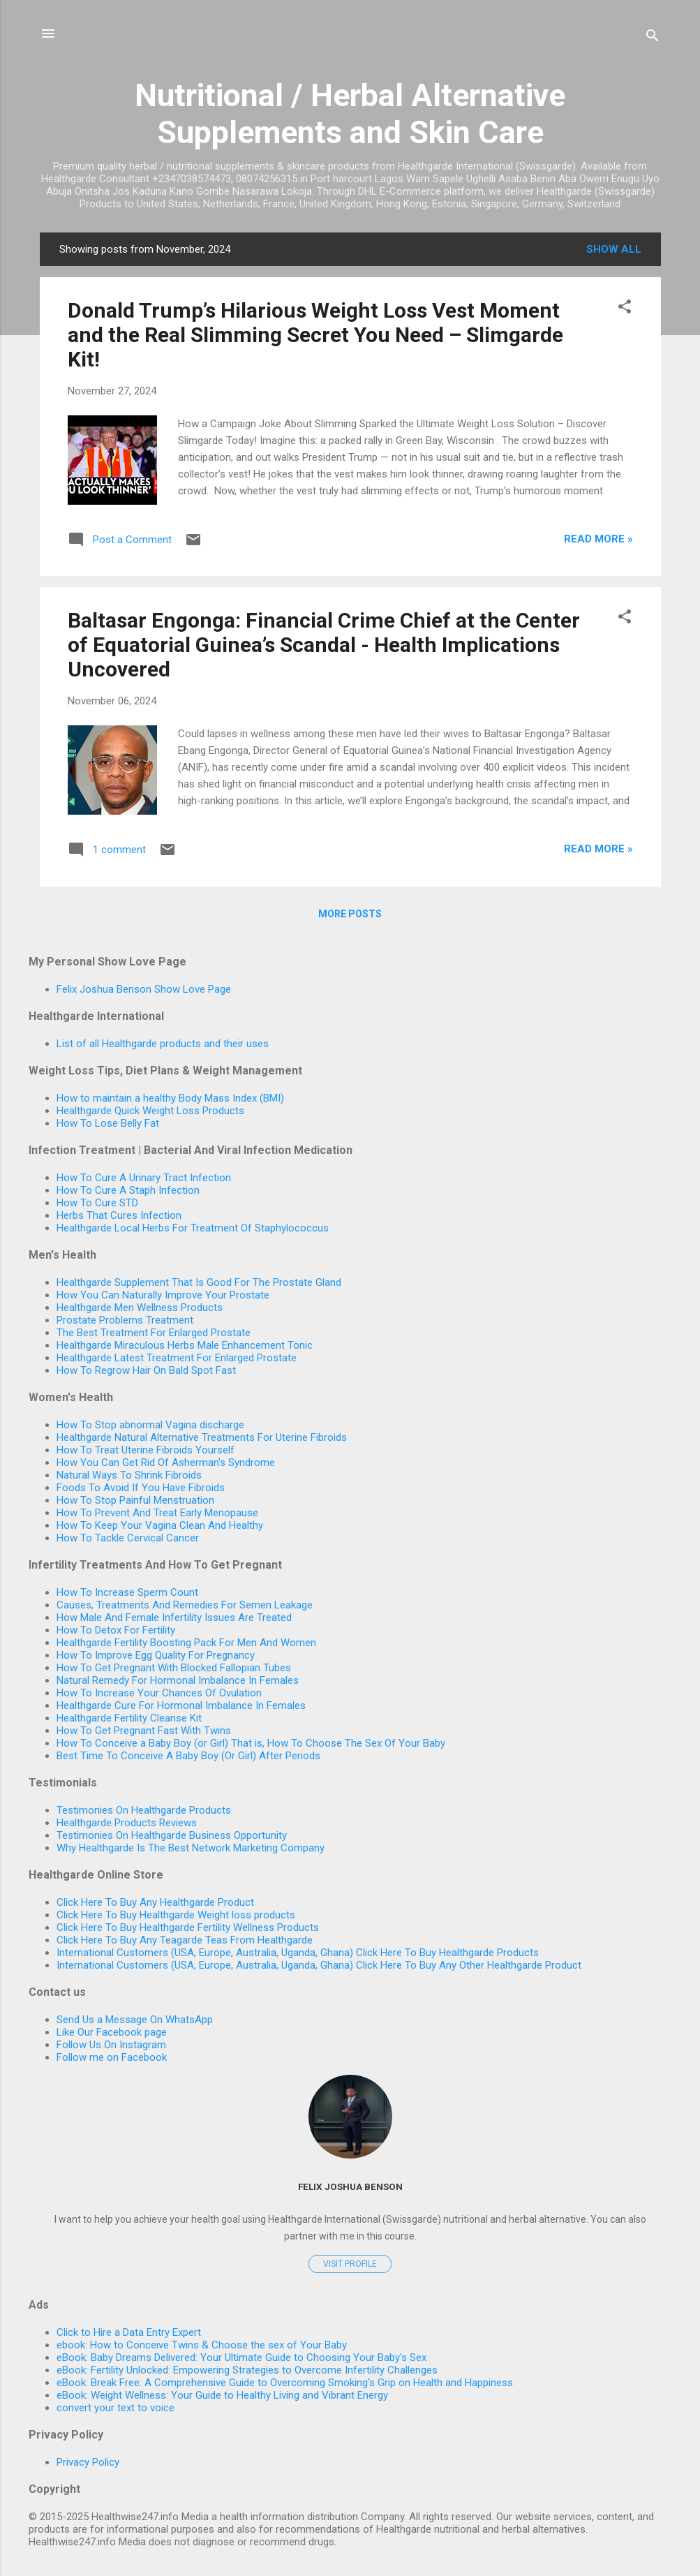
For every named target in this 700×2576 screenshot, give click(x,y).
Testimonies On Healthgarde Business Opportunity (172, 1835)
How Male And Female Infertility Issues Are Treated (174, 1617)
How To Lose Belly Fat (108, 1123)
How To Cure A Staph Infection (128, 1190)
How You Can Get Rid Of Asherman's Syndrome (166, 1462)
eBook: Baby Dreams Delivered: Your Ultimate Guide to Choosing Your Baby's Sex (241, 2357)
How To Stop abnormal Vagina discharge (150, 1425)
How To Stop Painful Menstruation (135, 1500)
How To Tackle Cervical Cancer (128, 1538)
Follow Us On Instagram (111, 2044)
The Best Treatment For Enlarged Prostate (154, 1332)
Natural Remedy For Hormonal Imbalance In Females (178, 1680)
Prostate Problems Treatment (125, 1320)
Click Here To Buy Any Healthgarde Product (155, 1902)
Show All (613, 249)
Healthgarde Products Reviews (127, 1822)
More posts (350, 913)
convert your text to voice (115, 2407)
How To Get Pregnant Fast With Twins (144, 1730)
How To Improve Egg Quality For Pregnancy (156, 1655)
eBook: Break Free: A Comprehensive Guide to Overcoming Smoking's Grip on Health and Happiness (285, 2382)
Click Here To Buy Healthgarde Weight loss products (176, 1915)
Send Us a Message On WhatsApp (135, 2019)
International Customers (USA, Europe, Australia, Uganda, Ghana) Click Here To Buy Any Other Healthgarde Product (319, 1965)
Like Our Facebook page (112, 2032)
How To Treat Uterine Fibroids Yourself (145, 1450)
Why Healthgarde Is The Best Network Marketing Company (191, 1848)
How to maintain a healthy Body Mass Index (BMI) (170, 1098)
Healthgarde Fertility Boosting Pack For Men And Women (186, 1642)
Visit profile (350, 2264)
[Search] (652, 38)
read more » (598, 539)
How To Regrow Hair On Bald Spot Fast (146, 1370)
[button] (624, 309)
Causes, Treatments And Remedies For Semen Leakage (185, 1605)
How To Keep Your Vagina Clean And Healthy (160, 1525)
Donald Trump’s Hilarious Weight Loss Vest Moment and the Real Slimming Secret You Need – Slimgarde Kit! (315, 334)
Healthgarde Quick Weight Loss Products (150, 1110)
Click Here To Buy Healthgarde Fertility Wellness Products (188, 1927)
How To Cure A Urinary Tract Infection (144, 1177)
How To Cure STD (97, 1203)
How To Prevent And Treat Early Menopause (157, 1513)
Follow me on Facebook (112, 2057)
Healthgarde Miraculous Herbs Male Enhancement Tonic (185, 1345)
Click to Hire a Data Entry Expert (129, 2332)
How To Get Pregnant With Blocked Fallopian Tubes (174, 1667)
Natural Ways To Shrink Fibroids (129, 1475)
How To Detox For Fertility (116, 1630)
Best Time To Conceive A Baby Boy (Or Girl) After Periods (188, 1755)
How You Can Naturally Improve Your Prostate (163, 1295)
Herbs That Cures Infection (119, 1215)
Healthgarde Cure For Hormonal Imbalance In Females (181, 1705)
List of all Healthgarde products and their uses (163, 1043)
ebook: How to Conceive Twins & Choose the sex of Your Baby (202, 2345)
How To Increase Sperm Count (127, 1592)
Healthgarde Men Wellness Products (140, 1307)
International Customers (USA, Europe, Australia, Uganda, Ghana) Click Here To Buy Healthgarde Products (298, 1952)
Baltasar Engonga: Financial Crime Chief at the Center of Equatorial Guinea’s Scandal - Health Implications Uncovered (324, 644)
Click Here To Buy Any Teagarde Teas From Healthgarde (185, 1940)
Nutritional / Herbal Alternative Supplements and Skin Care (350, 114)
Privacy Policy (88, 2462)
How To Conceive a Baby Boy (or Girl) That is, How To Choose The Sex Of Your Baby (251, 1743)
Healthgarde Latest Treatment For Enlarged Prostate (177, 1358)
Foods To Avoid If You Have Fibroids (141, 1487)
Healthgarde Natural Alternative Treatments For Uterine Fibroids (202, 1437)
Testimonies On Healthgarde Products (144, 1810)
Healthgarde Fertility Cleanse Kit (129, 1718)
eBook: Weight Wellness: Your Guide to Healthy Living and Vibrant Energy (222, 2395)
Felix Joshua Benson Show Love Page (144, 989)
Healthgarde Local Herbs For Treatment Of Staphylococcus (193, 1228)
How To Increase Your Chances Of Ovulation (159, 1693)
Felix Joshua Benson (350, 2186)
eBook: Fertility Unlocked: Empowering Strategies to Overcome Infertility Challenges (247, 2370)
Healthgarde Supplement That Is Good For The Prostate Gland (199, 1282)
